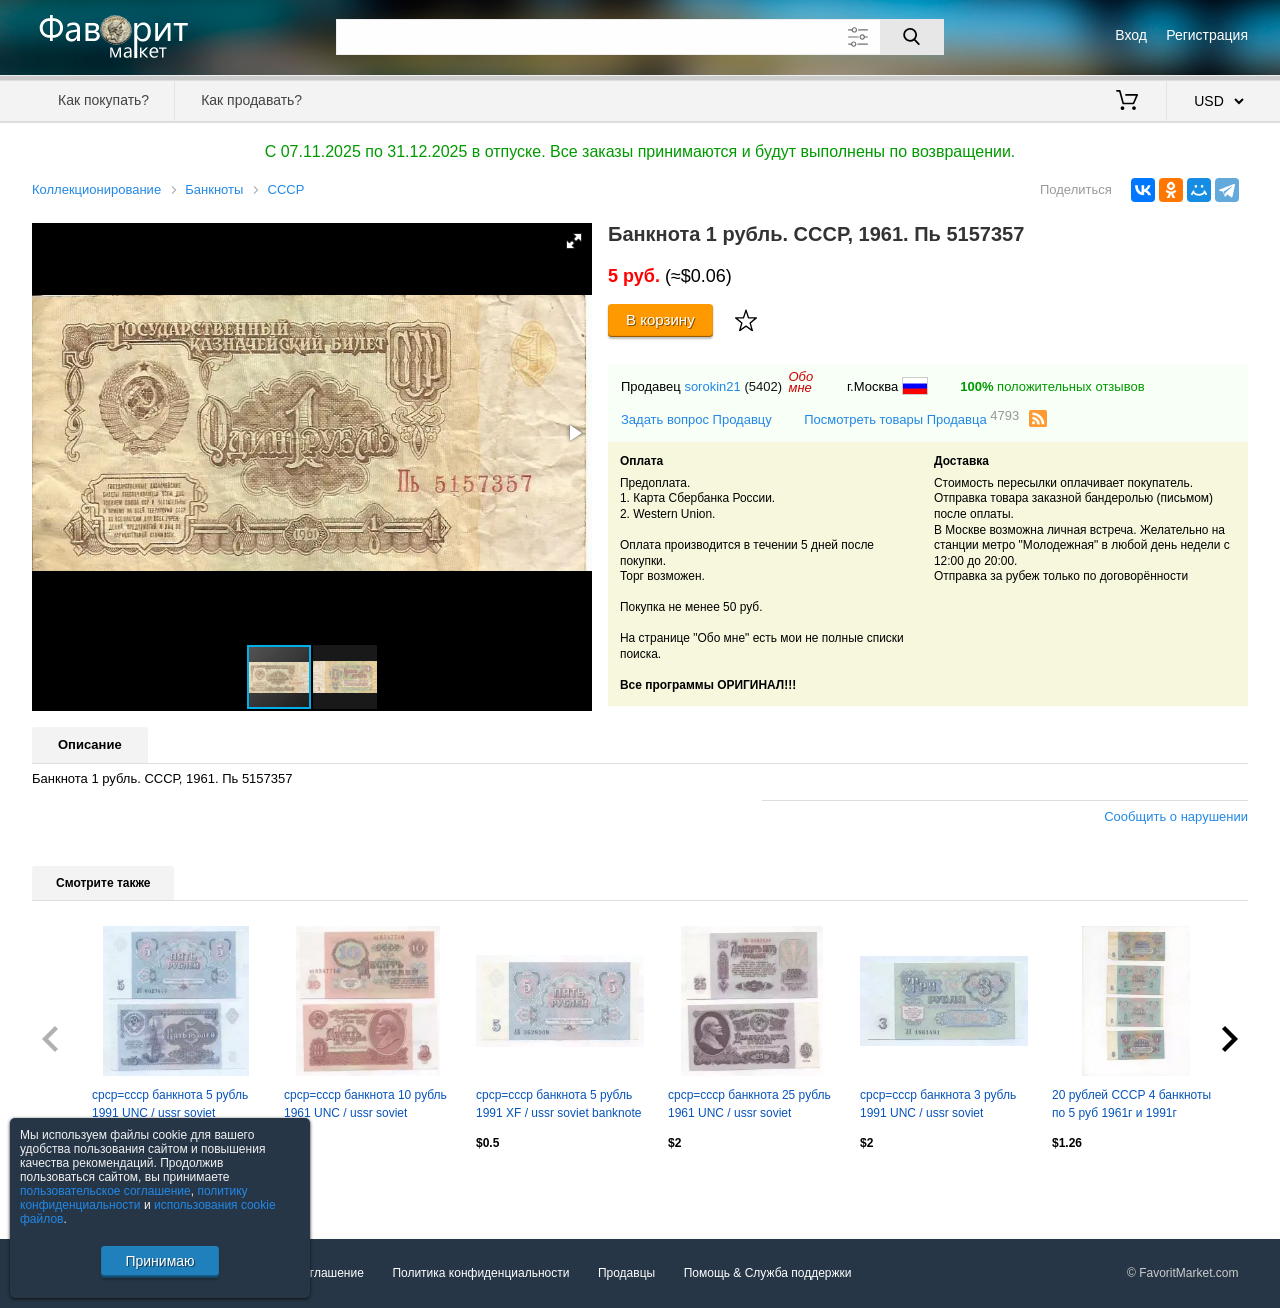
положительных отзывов (1052, 386)
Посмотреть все (76, 1186)
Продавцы (626, 1273)
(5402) (763, 386)
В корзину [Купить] (660, 319)
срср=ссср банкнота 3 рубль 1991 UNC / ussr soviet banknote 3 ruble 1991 (938, 1106)
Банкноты (214, 189)
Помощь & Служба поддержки (768, 1273)
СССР (286, 189)
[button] (574, 241)
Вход (1131, 35)
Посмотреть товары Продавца (911, 418)
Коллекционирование (96, 189)
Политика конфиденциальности (480, 1273)
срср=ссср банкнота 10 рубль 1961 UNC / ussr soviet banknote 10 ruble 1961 (365, 1106)
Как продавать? (251, 100)
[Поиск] (912, 37)
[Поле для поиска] (640, 37)
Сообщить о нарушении (1176, 816)
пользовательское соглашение (105, 1191)
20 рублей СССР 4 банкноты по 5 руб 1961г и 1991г (1131, 1104)
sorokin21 (712, 386)
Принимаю (159, 1261)
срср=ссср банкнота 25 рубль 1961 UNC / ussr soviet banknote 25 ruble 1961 (749, 1106)
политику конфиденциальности (134, 1198)
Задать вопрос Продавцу (696, 419)
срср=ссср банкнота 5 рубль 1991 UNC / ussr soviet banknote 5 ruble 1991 (170, 1106)
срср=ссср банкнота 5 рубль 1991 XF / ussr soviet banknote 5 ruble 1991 (558, 1106)
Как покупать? (103, 100)
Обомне (800, 382)
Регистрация (1207, 35)
